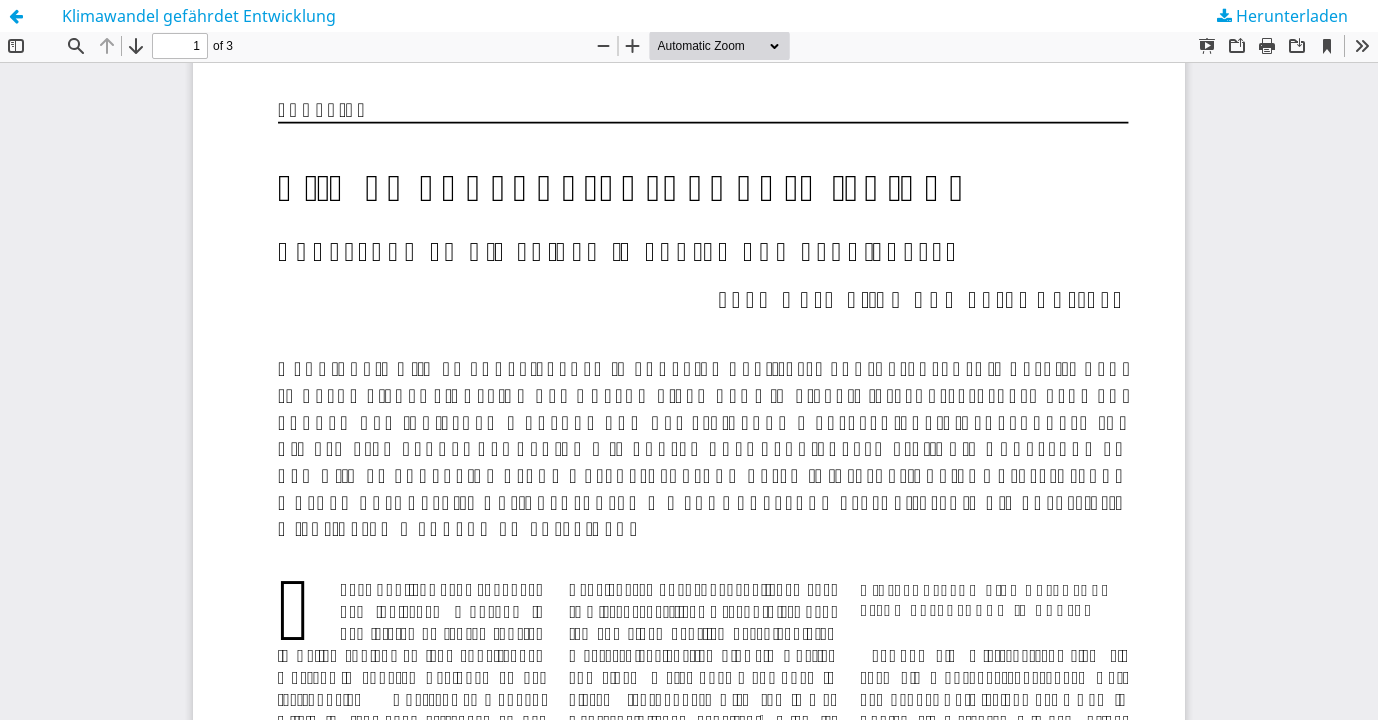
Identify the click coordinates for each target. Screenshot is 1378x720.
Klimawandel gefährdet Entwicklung (199, 16)
